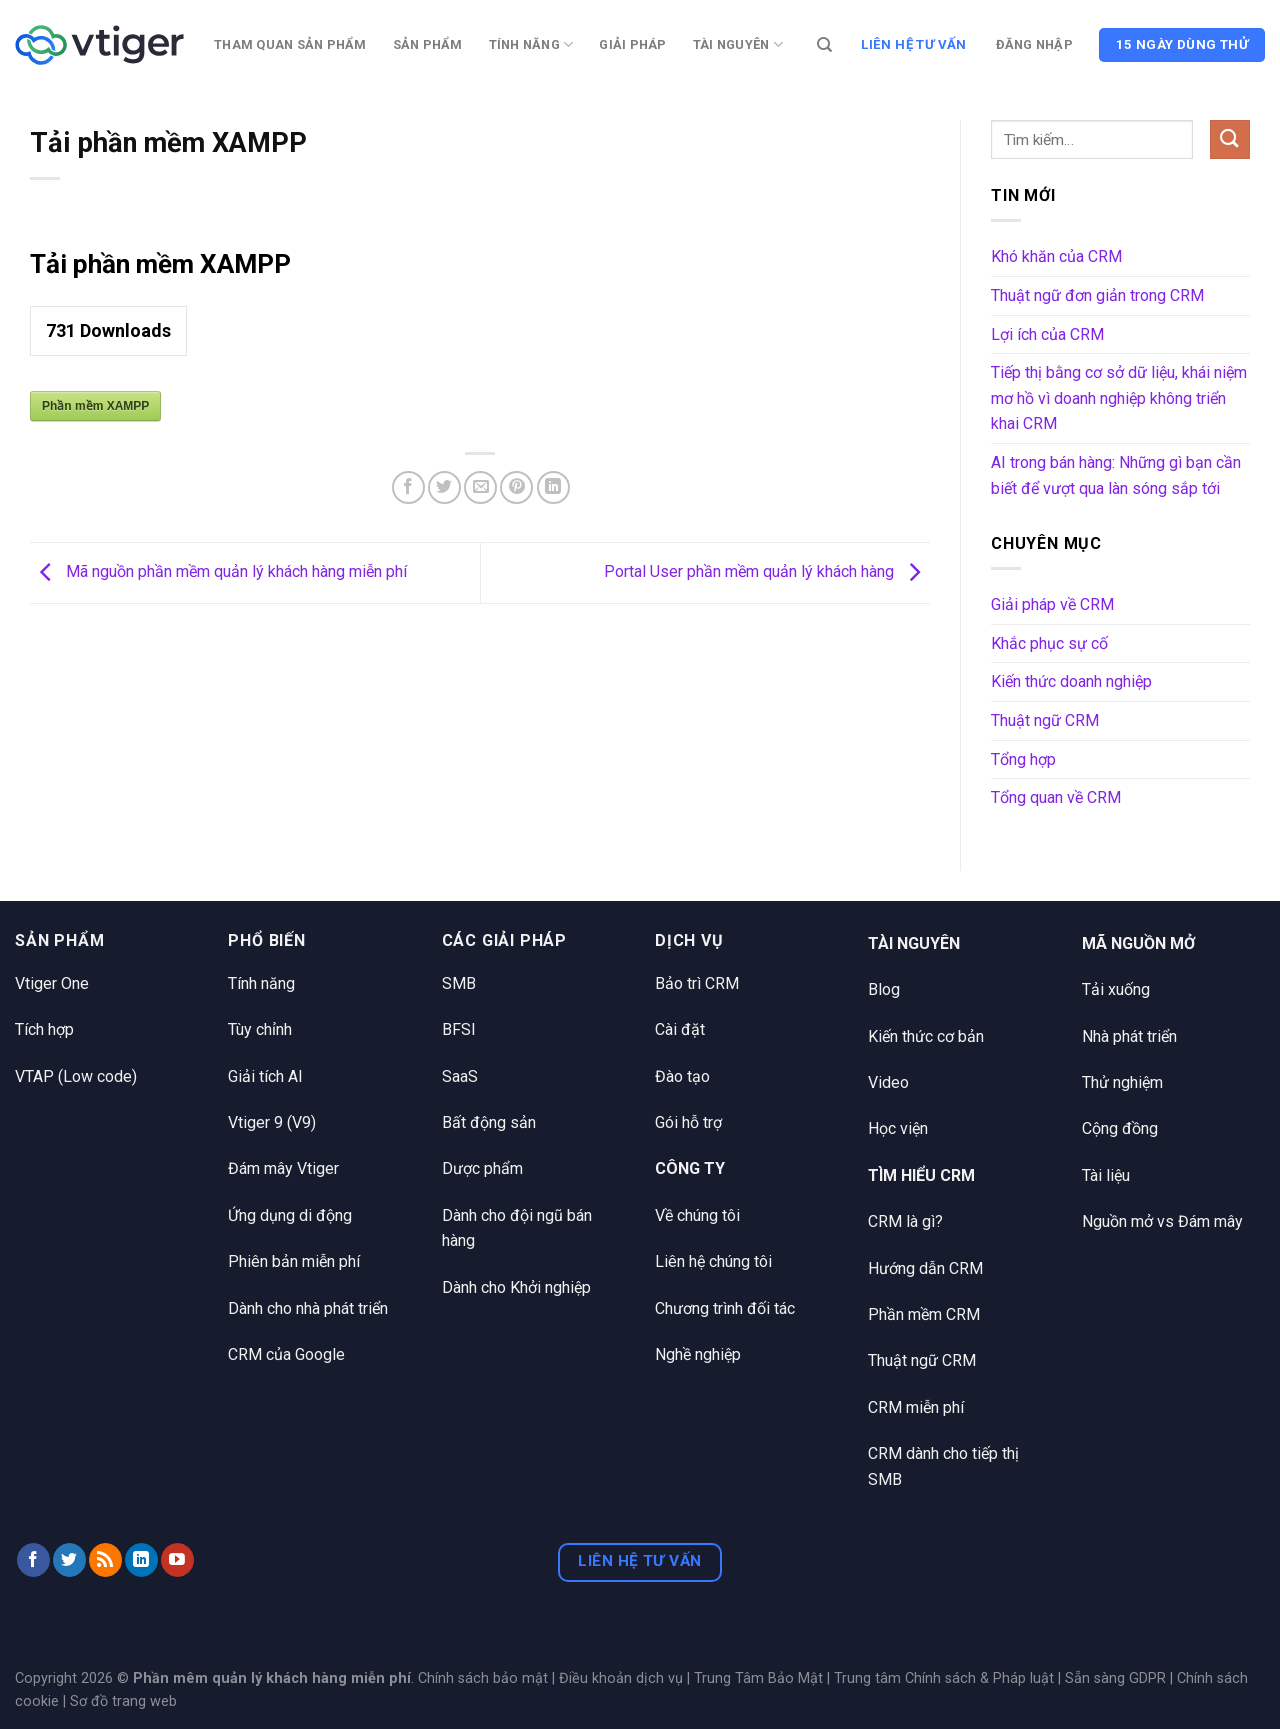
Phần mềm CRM (924, 1314)
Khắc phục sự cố (1049, 643)
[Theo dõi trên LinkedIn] (141, 1560)
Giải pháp (632, 44)
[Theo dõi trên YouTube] (177, 1560)
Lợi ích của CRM (1047, 334)
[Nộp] (1230, 139)
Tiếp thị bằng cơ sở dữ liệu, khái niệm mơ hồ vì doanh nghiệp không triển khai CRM (1119, 398)
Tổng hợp (1023, 759)
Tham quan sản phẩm (290, 44)
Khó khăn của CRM (1056, 256)
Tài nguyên (738, 44)
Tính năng (531, 44)
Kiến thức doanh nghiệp (1071, 681)
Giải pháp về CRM (1052, 604)
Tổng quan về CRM (1056, 797)
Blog (884, 989)
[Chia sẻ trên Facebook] (408, 487)
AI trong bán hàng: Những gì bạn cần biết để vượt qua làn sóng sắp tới (1116, 475)
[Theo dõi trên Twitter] (69, 1560)
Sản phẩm (428, 44)
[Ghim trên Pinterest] (516, 487)
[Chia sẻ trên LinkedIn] (553, 487)
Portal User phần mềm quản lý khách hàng (767, 571)
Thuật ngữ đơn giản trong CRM (1097, 295)
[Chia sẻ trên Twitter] (444, 487)
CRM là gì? (905, 1221)
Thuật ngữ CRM (1045, 720)
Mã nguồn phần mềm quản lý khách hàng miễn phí (218, 571)
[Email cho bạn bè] (480, 487)
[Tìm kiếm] (824, 45)
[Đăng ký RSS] (105, 1560)
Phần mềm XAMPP (95, 406)
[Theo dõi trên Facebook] (33, 1560)
